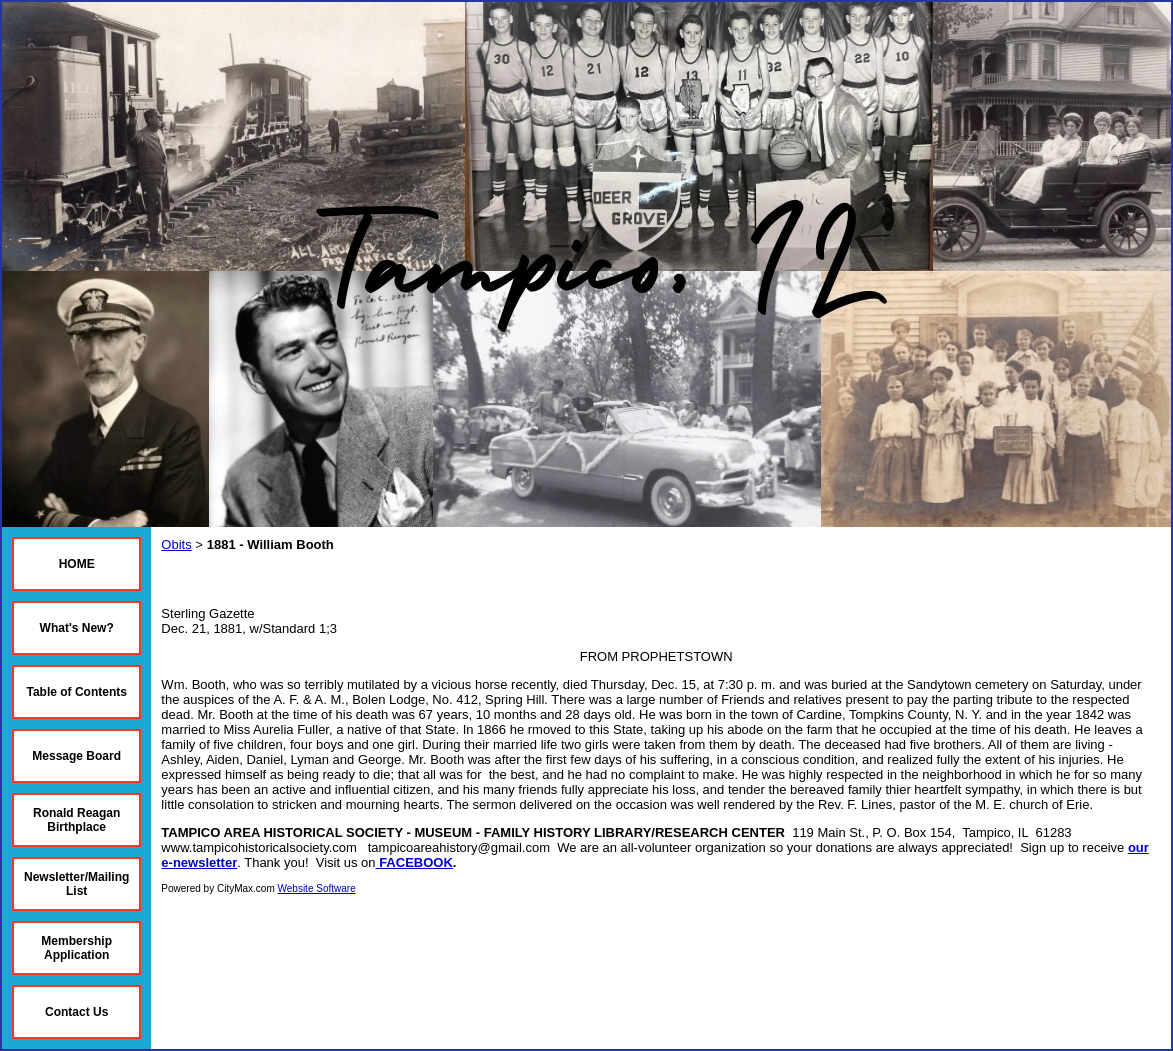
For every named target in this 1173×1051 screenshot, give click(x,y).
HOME (77, 564)
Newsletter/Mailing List (76, 884)
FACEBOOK (416, 862)
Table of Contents (76, 692)
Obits (176, 544)
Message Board (76, 756)
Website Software (317, 888)
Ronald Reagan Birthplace (76, 820)
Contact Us (76, 1012)
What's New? (77, 628)
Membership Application (76, 948)
